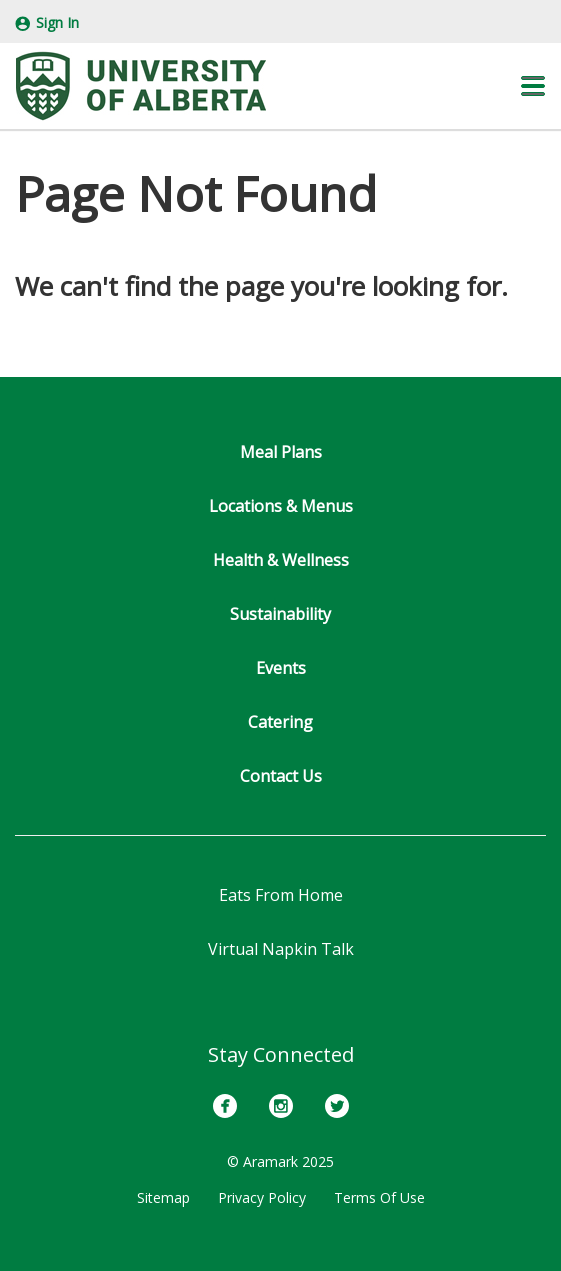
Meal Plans (281, 452)
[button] (533, 86)
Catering (280, 722)
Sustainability (280, 614)
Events (281, 668)
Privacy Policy (262, 1197)
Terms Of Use (379, 1197)
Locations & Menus (281, 506)
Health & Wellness (281, 560)
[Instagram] (281, 1106)
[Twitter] (337, 1106)
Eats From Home (281, 895)
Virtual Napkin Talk (281, 949)
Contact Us (281, 776)
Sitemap (163, 1197)
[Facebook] (225, 1106)
